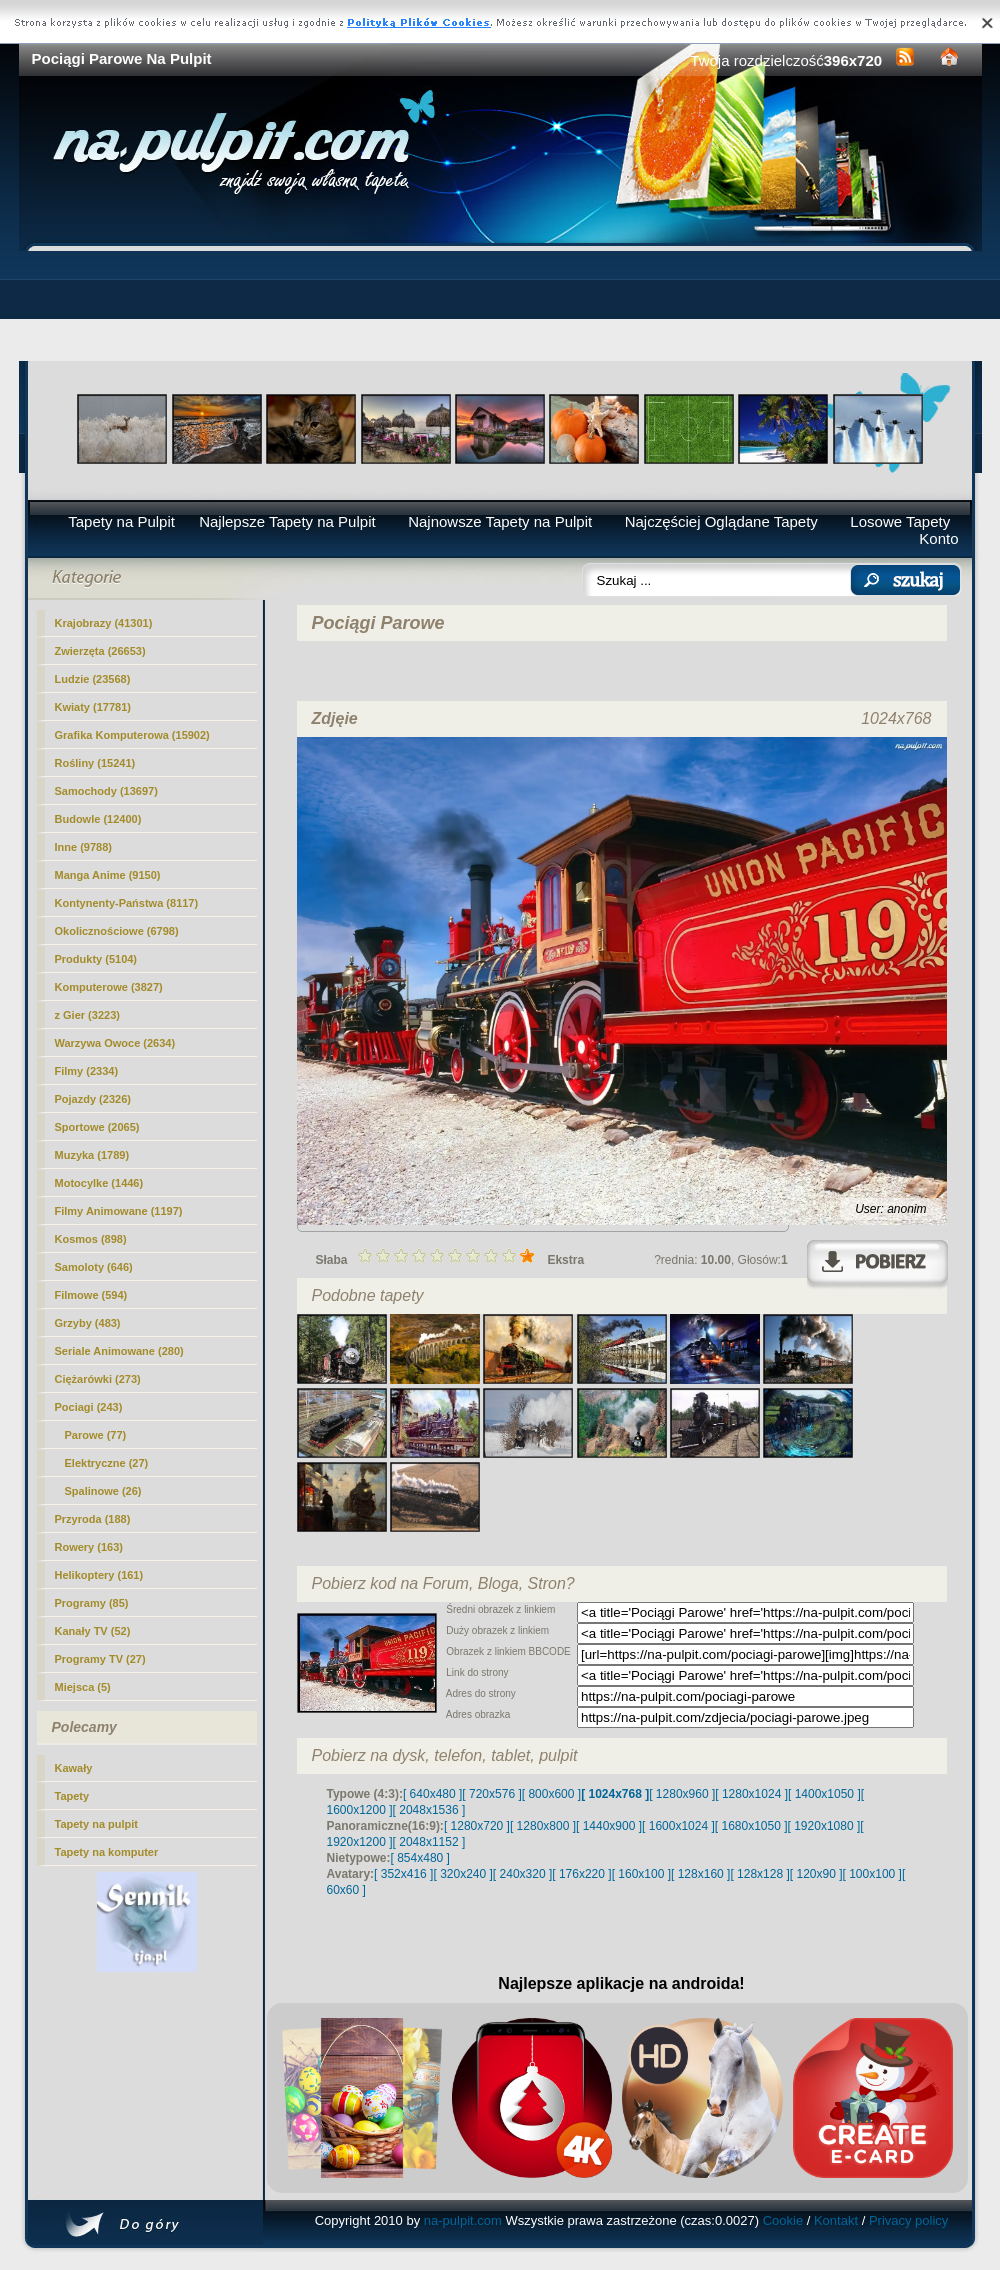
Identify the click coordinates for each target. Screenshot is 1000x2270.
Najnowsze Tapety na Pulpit (500, 521)
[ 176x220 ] (581, 1874)
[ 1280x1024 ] (751, 1794)
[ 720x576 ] (491, 1794)
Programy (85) (92, 1603)
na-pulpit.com (463, 2220)
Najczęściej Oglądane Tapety (721, 521)
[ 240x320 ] (522, 1874)
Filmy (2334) (87, 1071)
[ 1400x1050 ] (824, 1794)
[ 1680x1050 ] (751, 1826)
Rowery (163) (89, 1547)
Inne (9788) (83, 847)
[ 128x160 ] (700, 1874)
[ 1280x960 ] (682, 1794)
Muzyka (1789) (92, 1155)
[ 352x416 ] (403, 1874)
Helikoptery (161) (99, 1575)
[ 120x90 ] (816, 1874)
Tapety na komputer (107, 1852)
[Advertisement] (500, 306)
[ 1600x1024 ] (678, 1826)
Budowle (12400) (98, 819)
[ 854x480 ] (420, 1858)
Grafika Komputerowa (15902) (132, 735)
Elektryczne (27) (107, 1463)
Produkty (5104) (96, 959)
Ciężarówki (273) (98, 1379)
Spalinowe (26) (103, 1491)
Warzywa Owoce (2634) (115, 1043)
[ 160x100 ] (641, 1874)
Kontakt (836, 2220)
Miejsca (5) (83, 1687)
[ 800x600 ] (551, 1794)
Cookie (783, 2220)
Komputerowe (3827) (109, 987)
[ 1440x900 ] (609, 1826)
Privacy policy (908, 2220)
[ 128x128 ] (759, 1874)
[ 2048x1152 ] (429, 1842)
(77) (96, 1435)
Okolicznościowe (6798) (117, 931)
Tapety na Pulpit (121, 521)
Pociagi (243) (89, 1407)
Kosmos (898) (91, 1239)
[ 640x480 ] (432, 1794)
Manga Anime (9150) (108, 875)
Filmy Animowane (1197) (119, 1211)
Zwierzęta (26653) (100, 651)
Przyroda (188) (93, 1519)
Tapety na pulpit (97, 1824)
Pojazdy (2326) (93, 1099)
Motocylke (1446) (99, 1183)
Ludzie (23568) (93, 679)
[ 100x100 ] (872, 1874)
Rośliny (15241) (95, 763)
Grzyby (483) (88, 1323)
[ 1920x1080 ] (824, 1826)
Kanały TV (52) (93, 1631)
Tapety (72, 1796)
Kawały (74, 1768)
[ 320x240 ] (462, 1874)
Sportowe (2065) (97, 1127)
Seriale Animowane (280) (119, 1351)
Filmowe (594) (91, 1295)
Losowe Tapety (900, 521)
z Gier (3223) (87, 1015)
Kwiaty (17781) (93, 707)
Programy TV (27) (100, 1659)
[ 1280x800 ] (543, 1826)
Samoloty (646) (94, 1267)
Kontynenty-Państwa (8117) (127, 903)
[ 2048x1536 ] (429, 1810)
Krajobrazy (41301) (104, 623)
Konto (938, 538)
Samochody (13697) (106, 791)
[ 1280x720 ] (477, 1826)
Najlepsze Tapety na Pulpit (287, 521)
